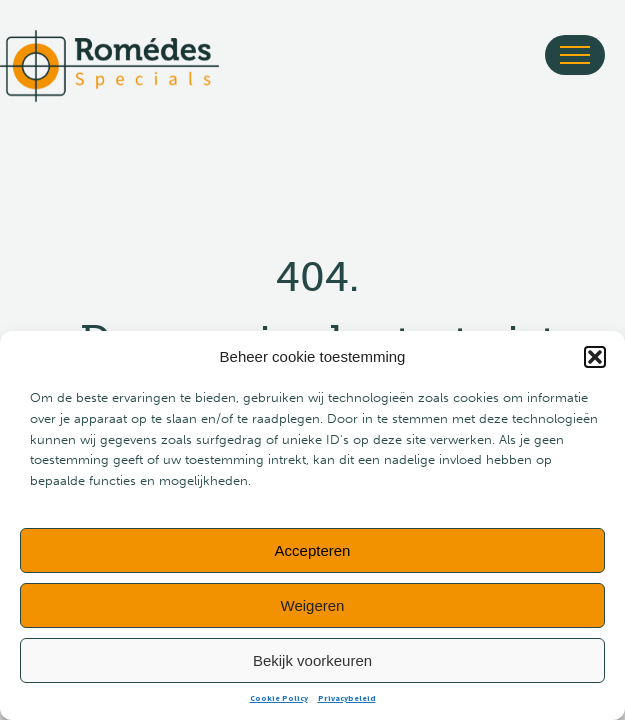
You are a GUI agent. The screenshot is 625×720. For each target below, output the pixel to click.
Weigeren (313, 605)
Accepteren (313, 550)
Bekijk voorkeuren (312, 660)
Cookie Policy (279, 698)
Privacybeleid (347, 698)
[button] (595, 357)
